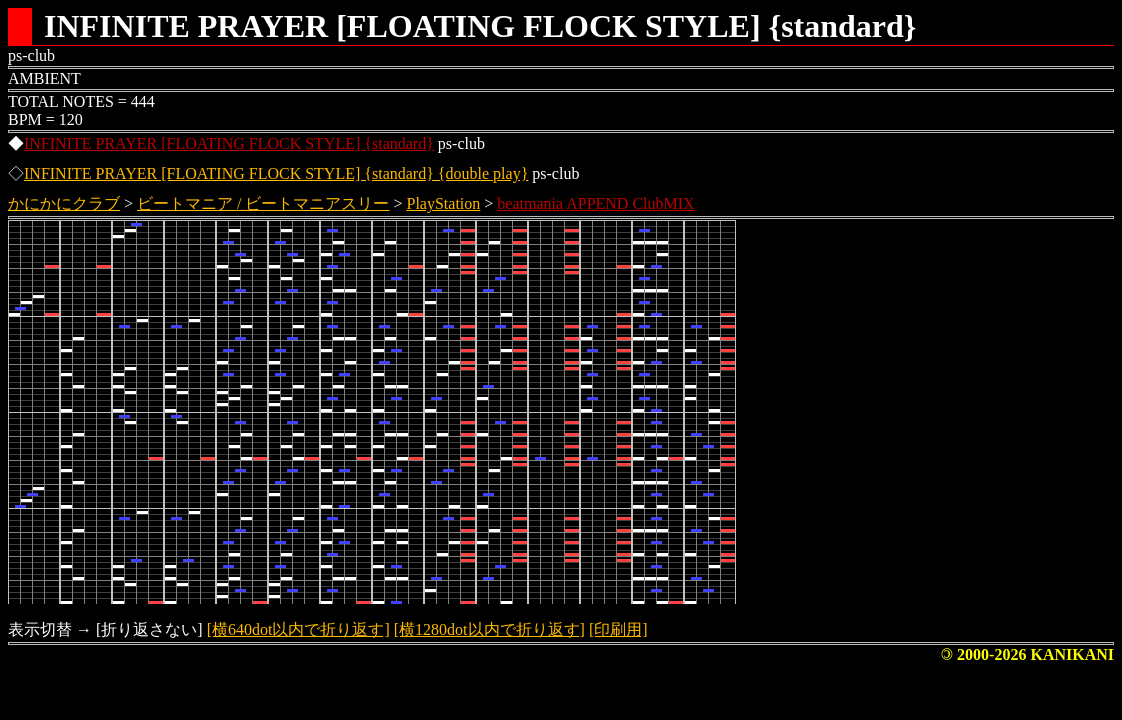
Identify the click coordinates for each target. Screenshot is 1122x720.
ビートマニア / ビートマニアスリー (263, 203)
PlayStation (444, 203)
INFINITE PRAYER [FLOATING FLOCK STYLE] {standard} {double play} (276, 173)
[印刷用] (618, 629)
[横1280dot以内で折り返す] (489, 629)
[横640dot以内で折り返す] (298, 629)
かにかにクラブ (64, 203)
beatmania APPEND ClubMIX (595, 203)
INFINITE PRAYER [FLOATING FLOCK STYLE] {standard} (229, 143)
